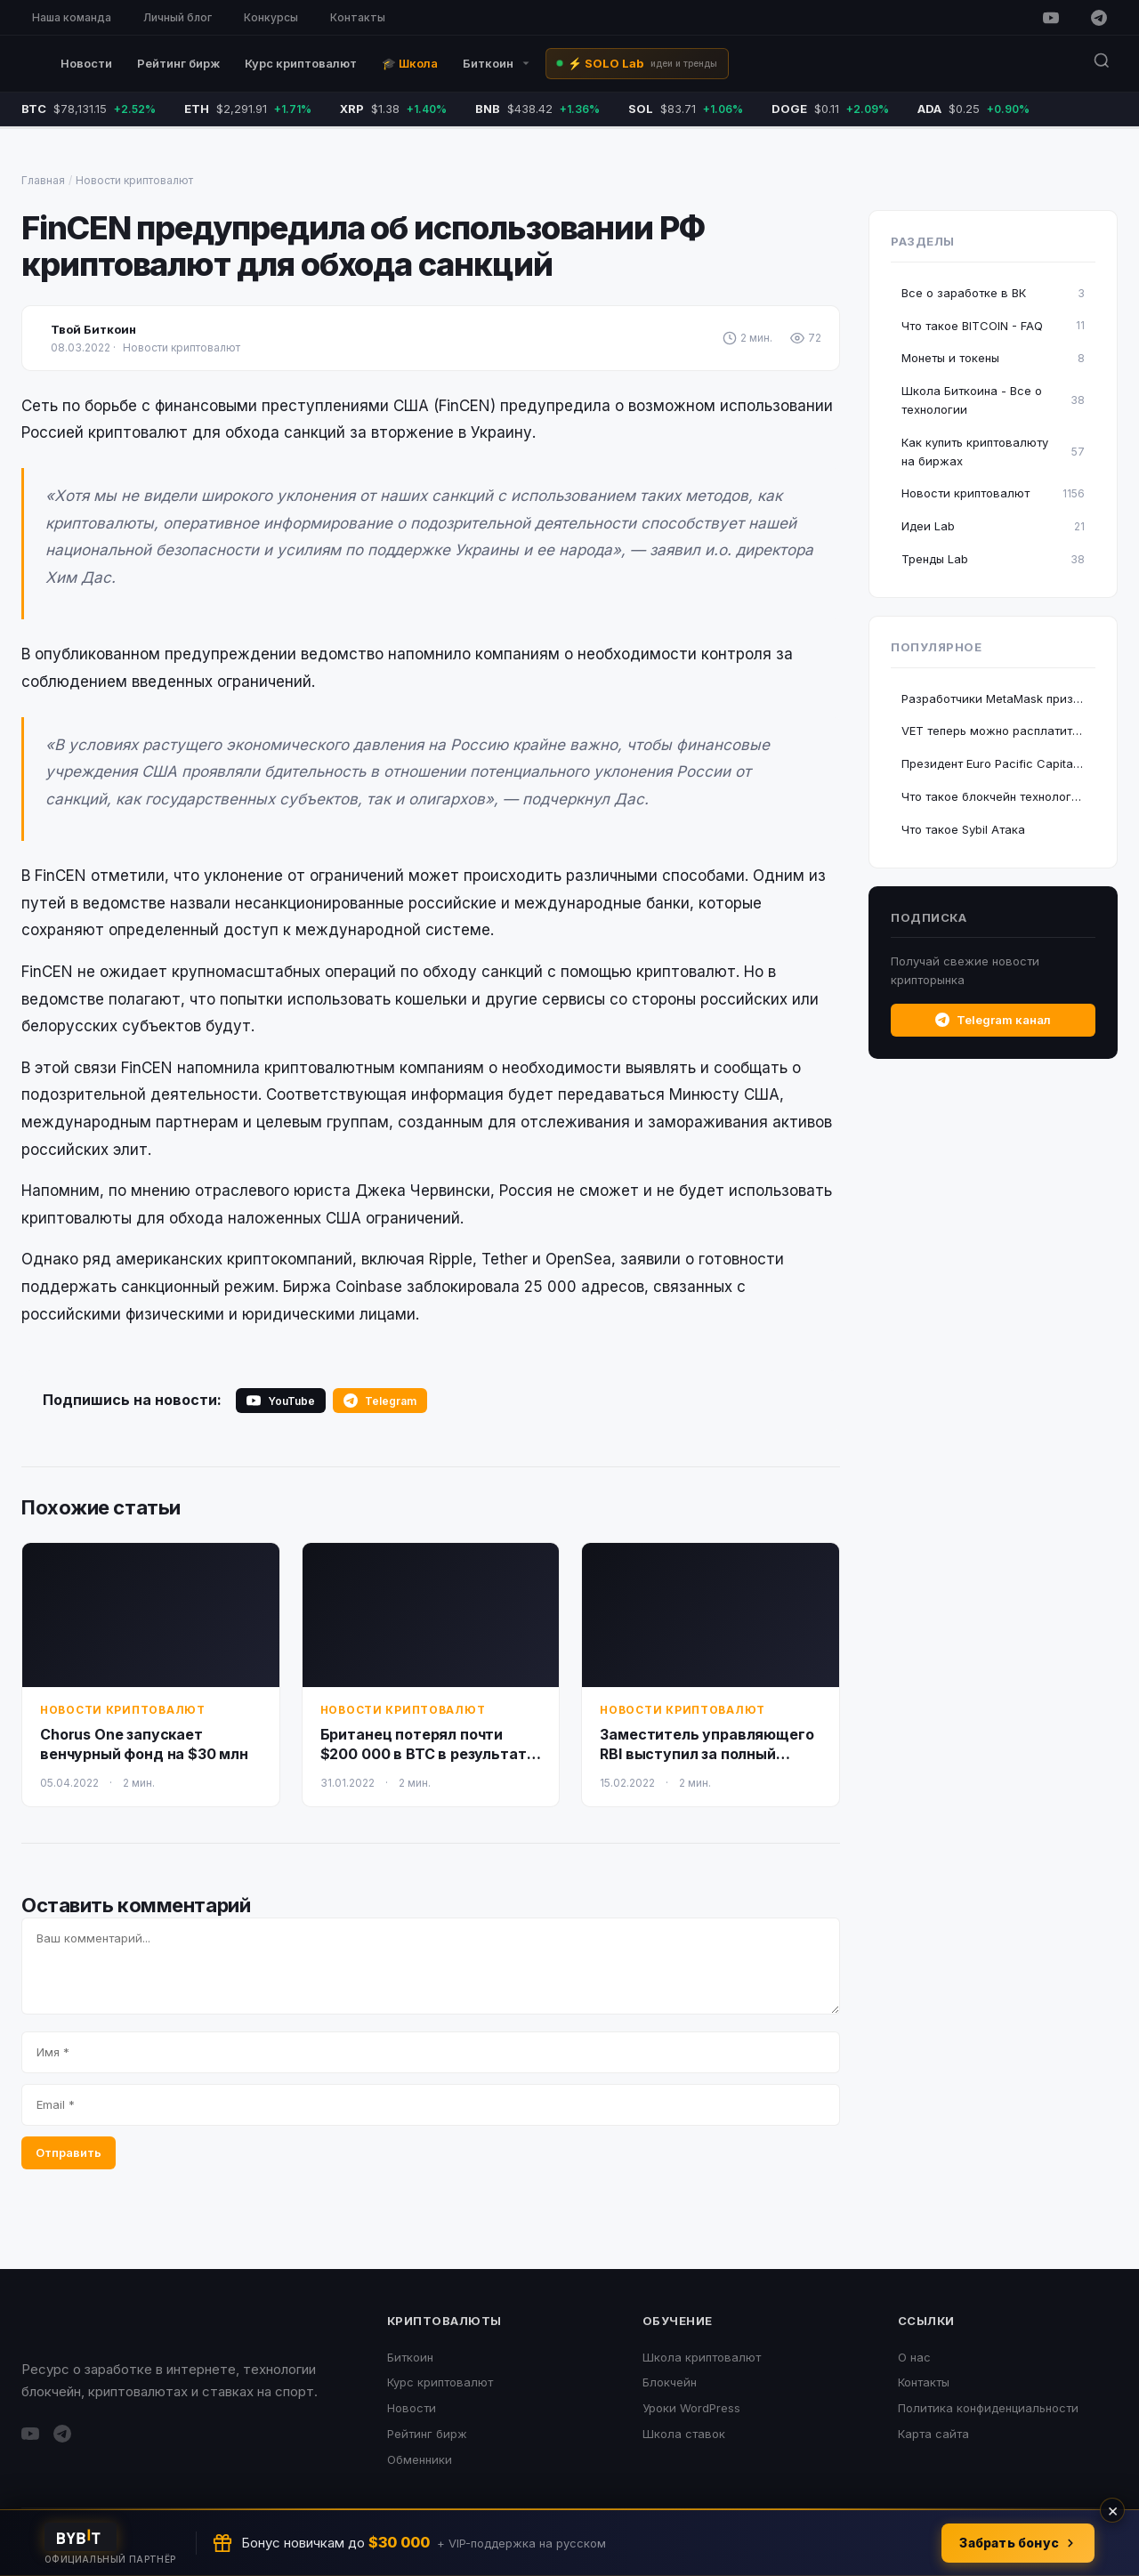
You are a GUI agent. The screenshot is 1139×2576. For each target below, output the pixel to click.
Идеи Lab (993, 526)
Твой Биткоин (93, 329)
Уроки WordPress (691, 2408)
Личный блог (177, 17)
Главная (43, 180)
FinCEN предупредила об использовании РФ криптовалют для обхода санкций (363, 246)
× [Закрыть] (1113, 2510)
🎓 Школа (410, 63)
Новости (86, 63)
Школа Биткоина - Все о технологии (993, 400)
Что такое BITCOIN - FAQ (993, 325)
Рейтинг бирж (178, 63)
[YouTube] (1051, 18)
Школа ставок (683, 2434)
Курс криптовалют (301, 63)
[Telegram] (1099, 18)
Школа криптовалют (701, 2357)
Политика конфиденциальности (988, 2408)
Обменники (419, 2459)
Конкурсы (271, 17)
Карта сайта (933, 2434)
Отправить (68, 2152)
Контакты (357, 17)
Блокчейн (669, 2382)
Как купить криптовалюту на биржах (993, 451)
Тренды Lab (993, 559)
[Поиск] (1102, 63)
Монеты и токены (993, 358)
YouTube (280, 1400)
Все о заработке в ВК (993, 293)
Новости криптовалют (134, 180)
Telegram (379, 1400)
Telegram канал (993, 1020)
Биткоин (497, 63)
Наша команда (71, 17)
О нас (914, 2357)
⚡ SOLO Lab (642, 63)
